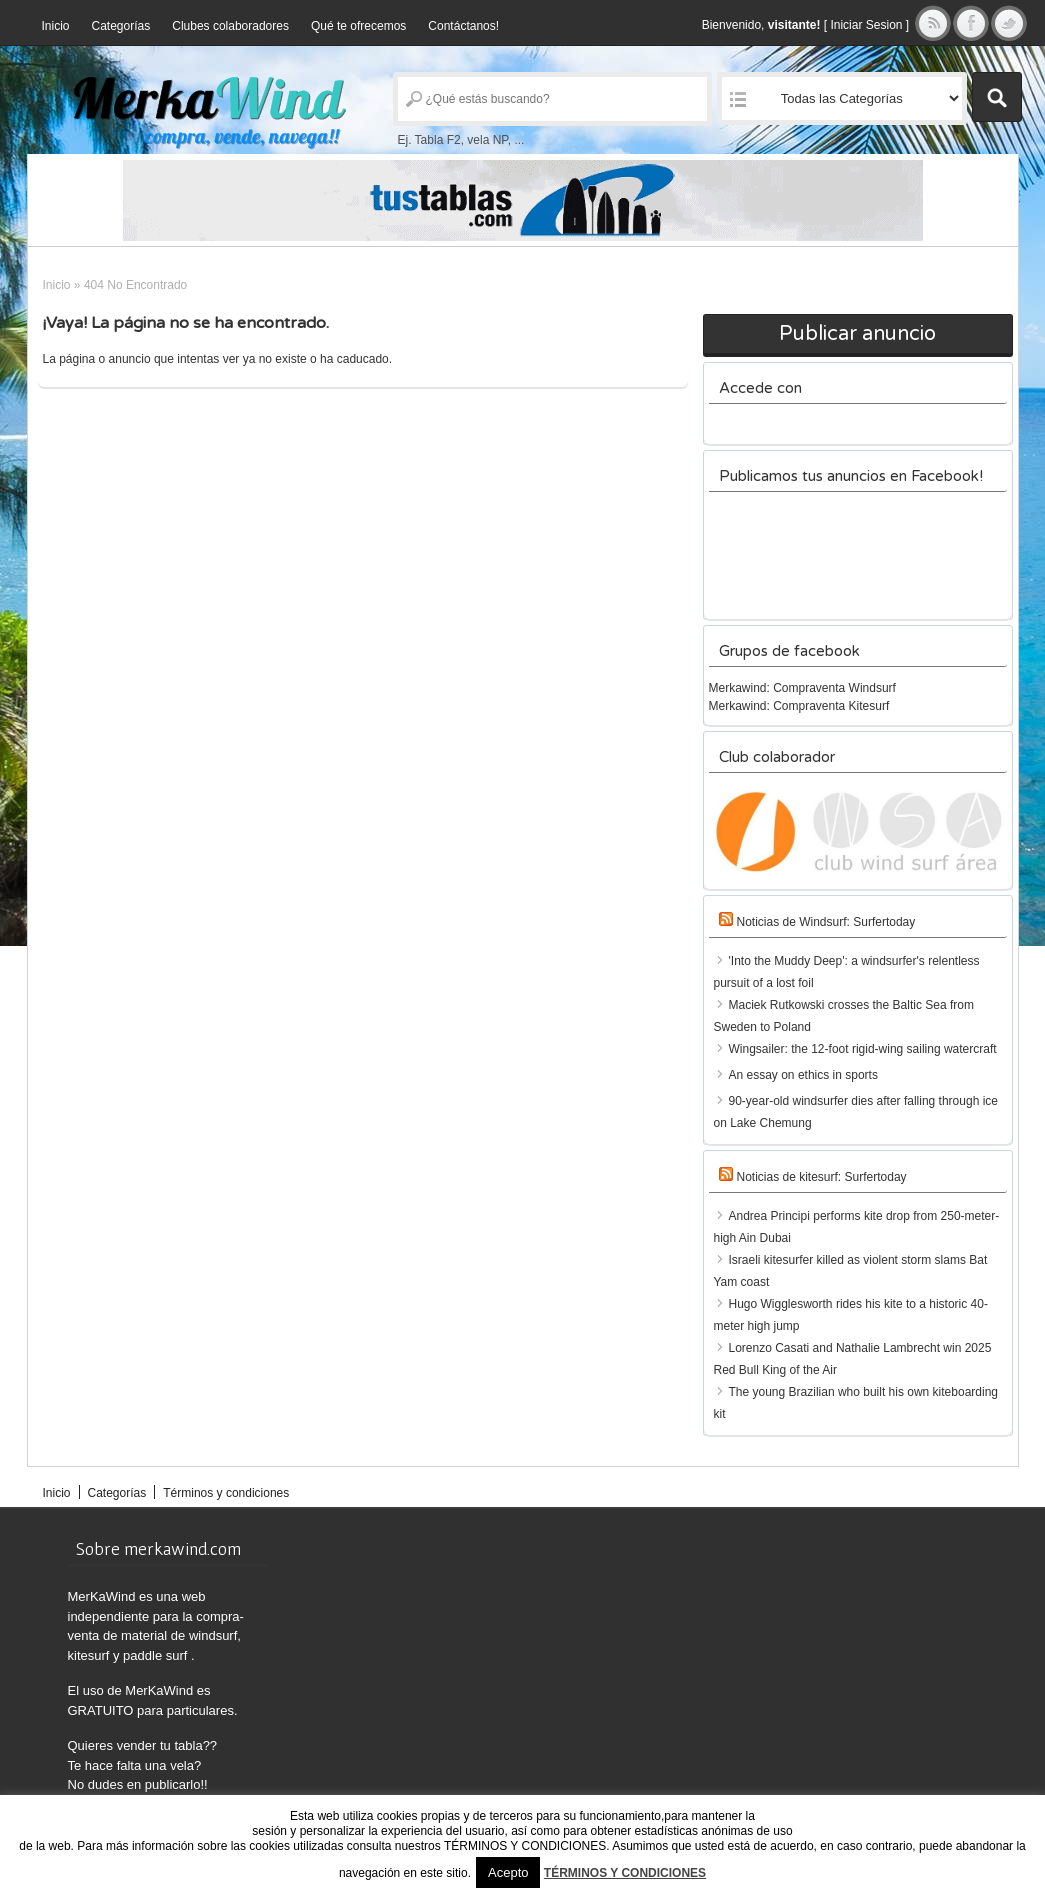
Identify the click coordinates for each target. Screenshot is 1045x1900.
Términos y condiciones (226, 1493)
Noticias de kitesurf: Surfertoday (822, 1177)
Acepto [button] (508, 1872)
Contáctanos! (463, 26)
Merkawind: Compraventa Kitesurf (799, 706)
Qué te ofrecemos (358, 26)
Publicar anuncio (857, 334)
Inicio (56, 26)
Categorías (121, 26)
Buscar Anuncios (997, 97)
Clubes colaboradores (230, 26)
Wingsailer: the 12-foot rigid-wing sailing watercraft (863, 1049)
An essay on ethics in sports (803, 1075)
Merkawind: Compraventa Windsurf (802, 688)
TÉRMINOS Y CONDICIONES (625, 1873)
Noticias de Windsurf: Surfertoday (826, 922)
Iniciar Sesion (866, 25)
